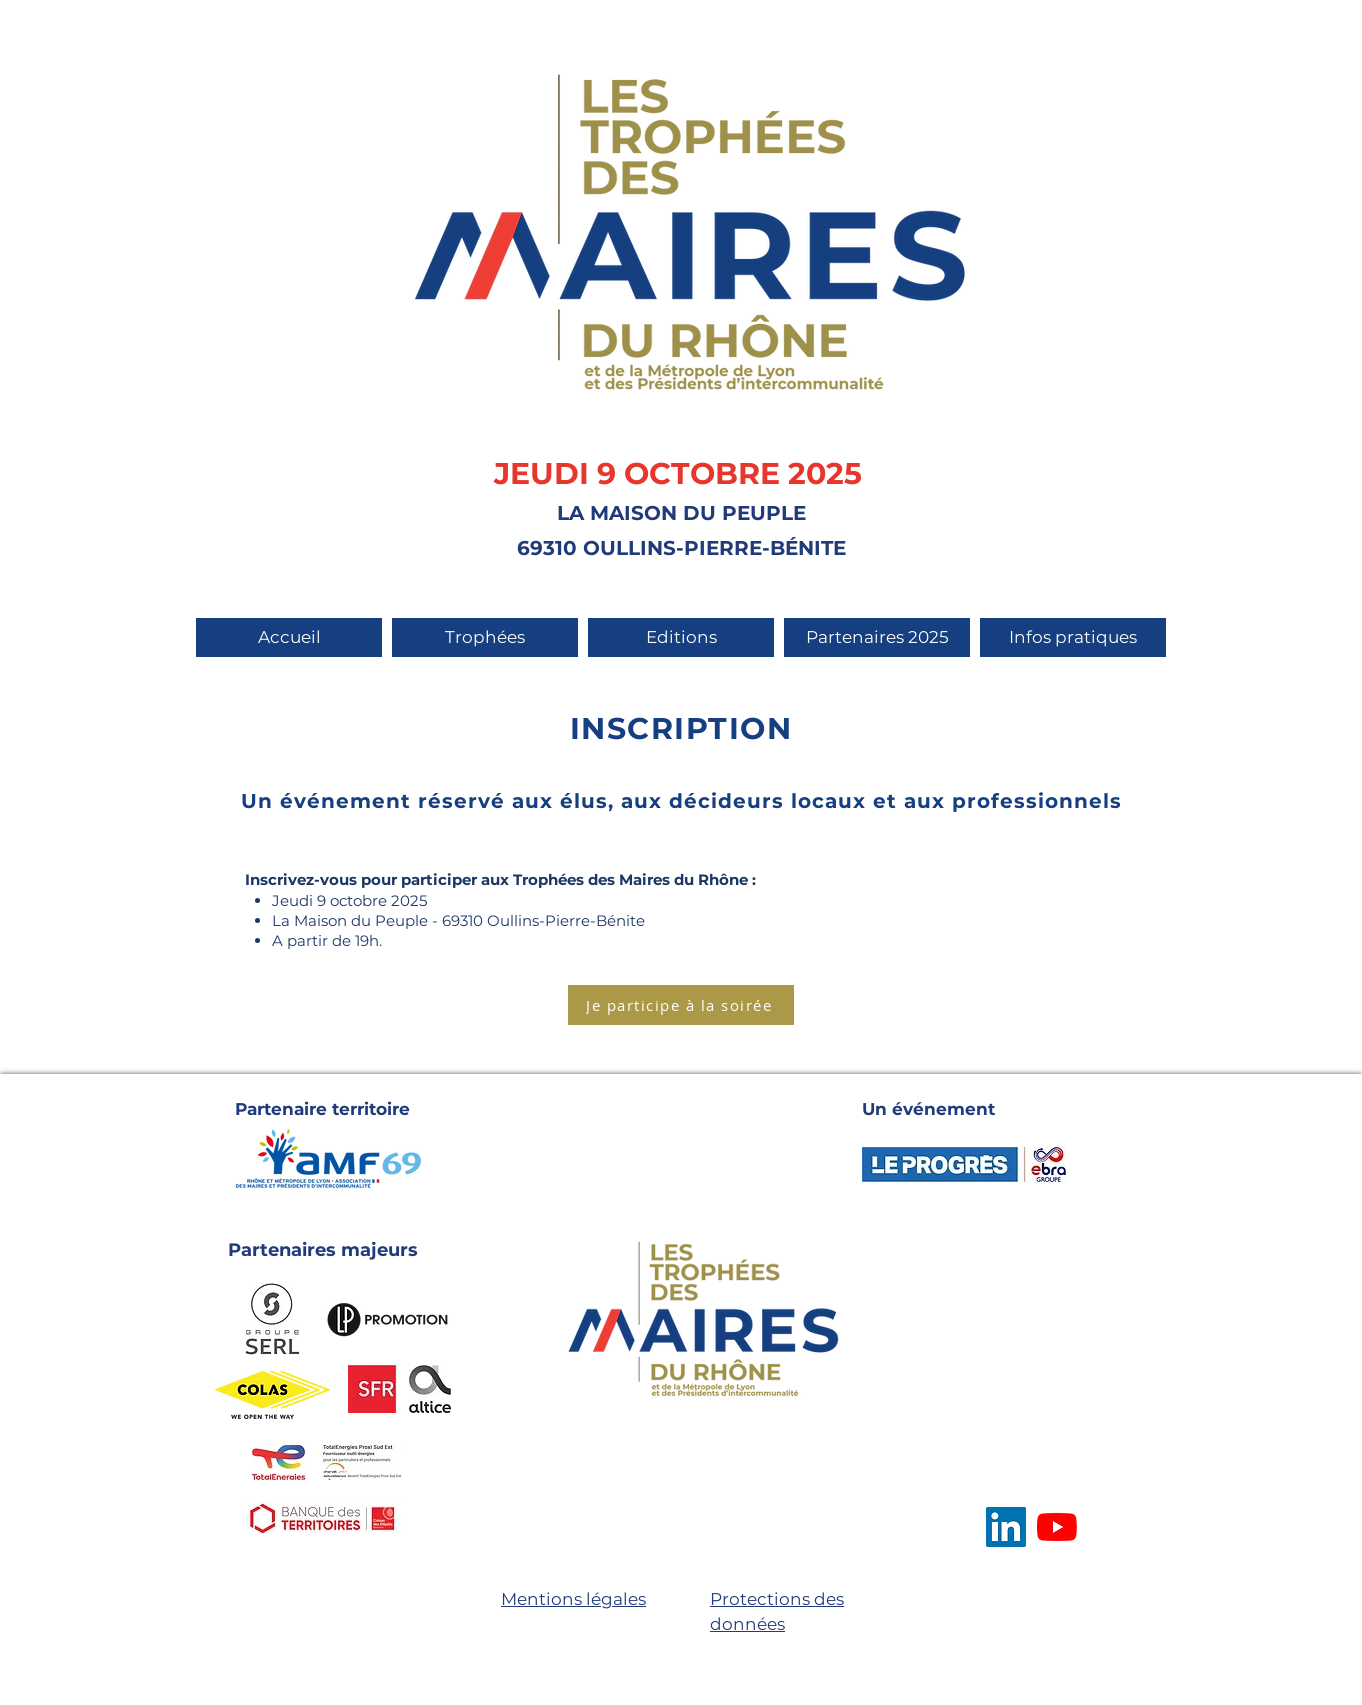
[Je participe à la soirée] (681, 1005)
